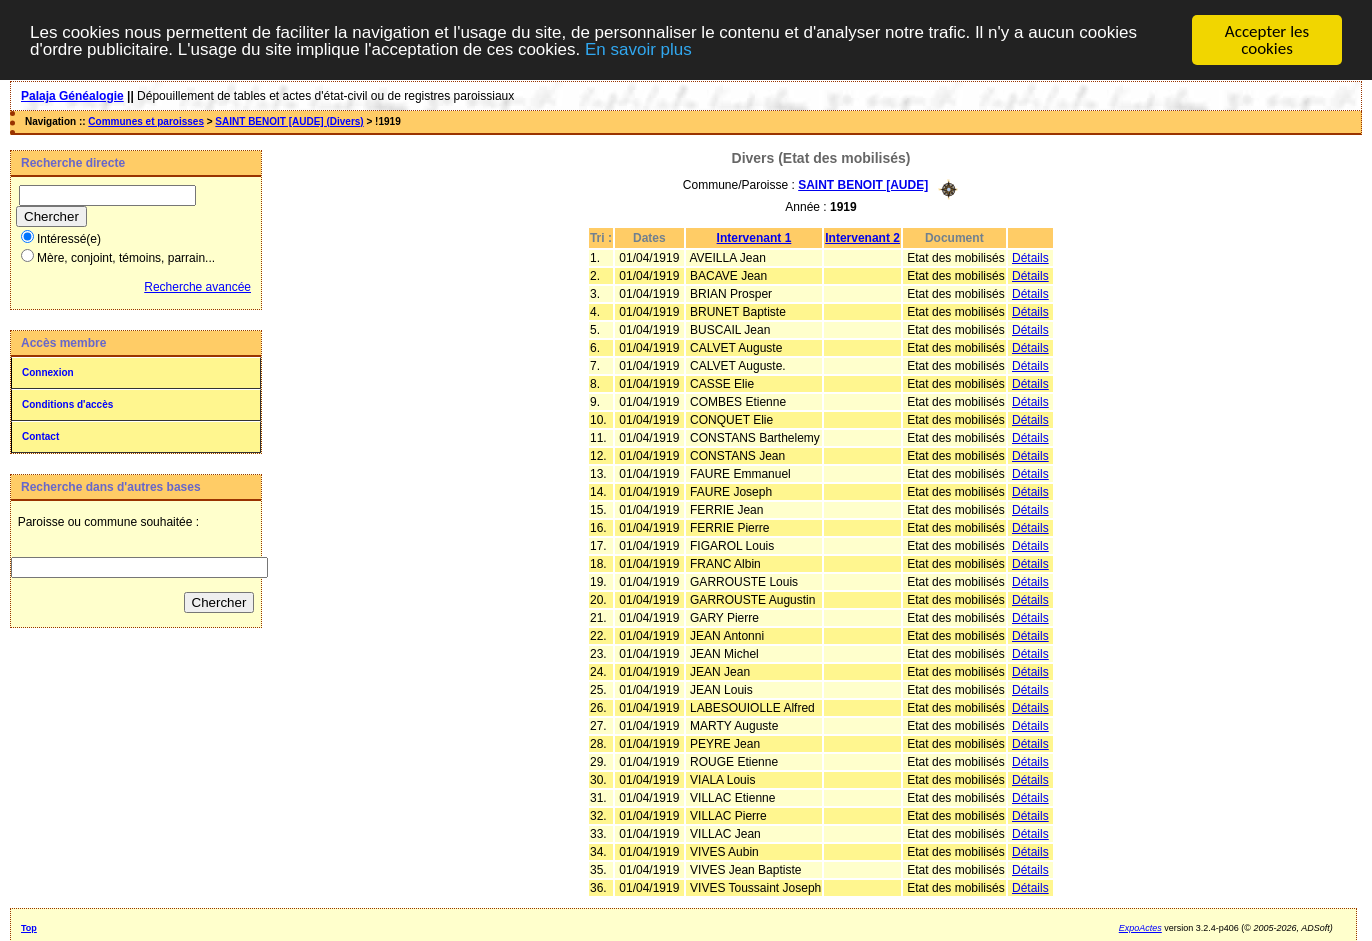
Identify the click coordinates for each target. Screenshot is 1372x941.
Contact (40, 436)
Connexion (48, 372)
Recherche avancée (197, 287)
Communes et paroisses (146, 121)
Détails (1030, 257)
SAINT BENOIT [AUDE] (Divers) (289, 121)
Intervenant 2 (862, 237)
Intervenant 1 (754, 237)
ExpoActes (1140, 927)
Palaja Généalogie (72, 96)
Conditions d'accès (67, 404)
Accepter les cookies (1267, 40)
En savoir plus (638, 48)
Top (29, 927)
